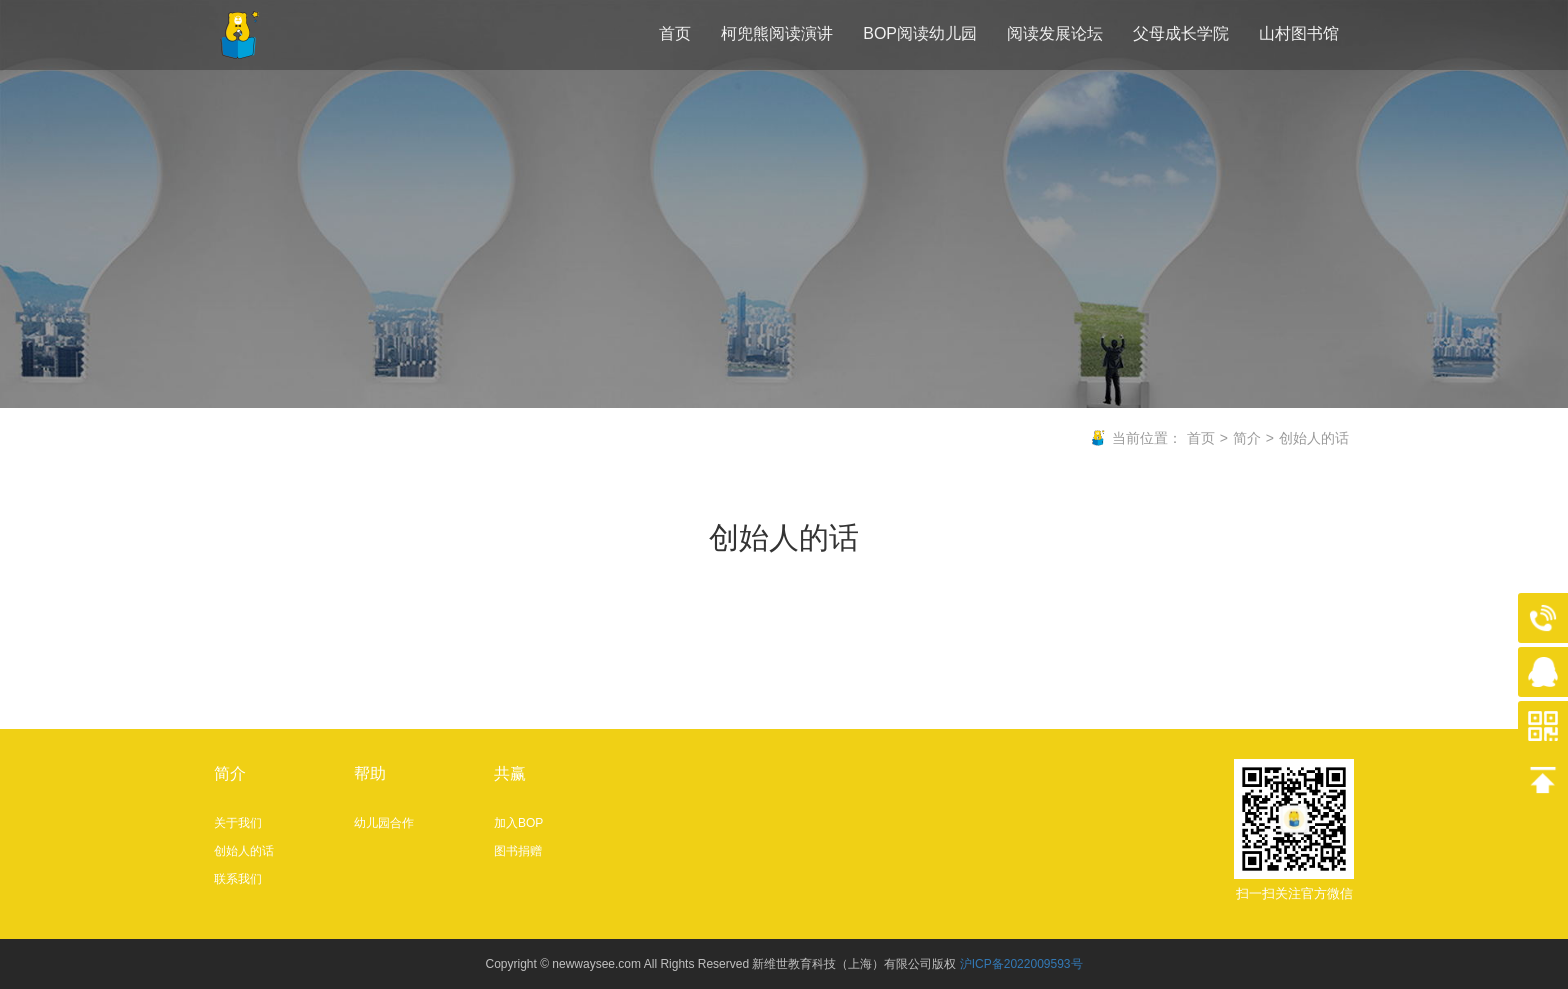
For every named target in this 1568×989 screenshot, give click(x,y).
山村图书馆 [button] (1299, 33)
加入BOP (518, 823)
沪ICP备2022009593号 (1021, 964)
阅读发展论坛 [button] (1055, 33)
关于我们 (238, 823)
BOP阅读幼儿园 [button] (920, 33)
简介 (1247, 438)
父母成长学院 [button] (1181, 33)
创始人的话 (1314, 438)
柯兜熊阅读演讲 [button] (777, 33)
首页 (675, 33)
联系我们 (238, 879)
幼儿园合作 (384, 823)
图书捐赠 (518, 851)
